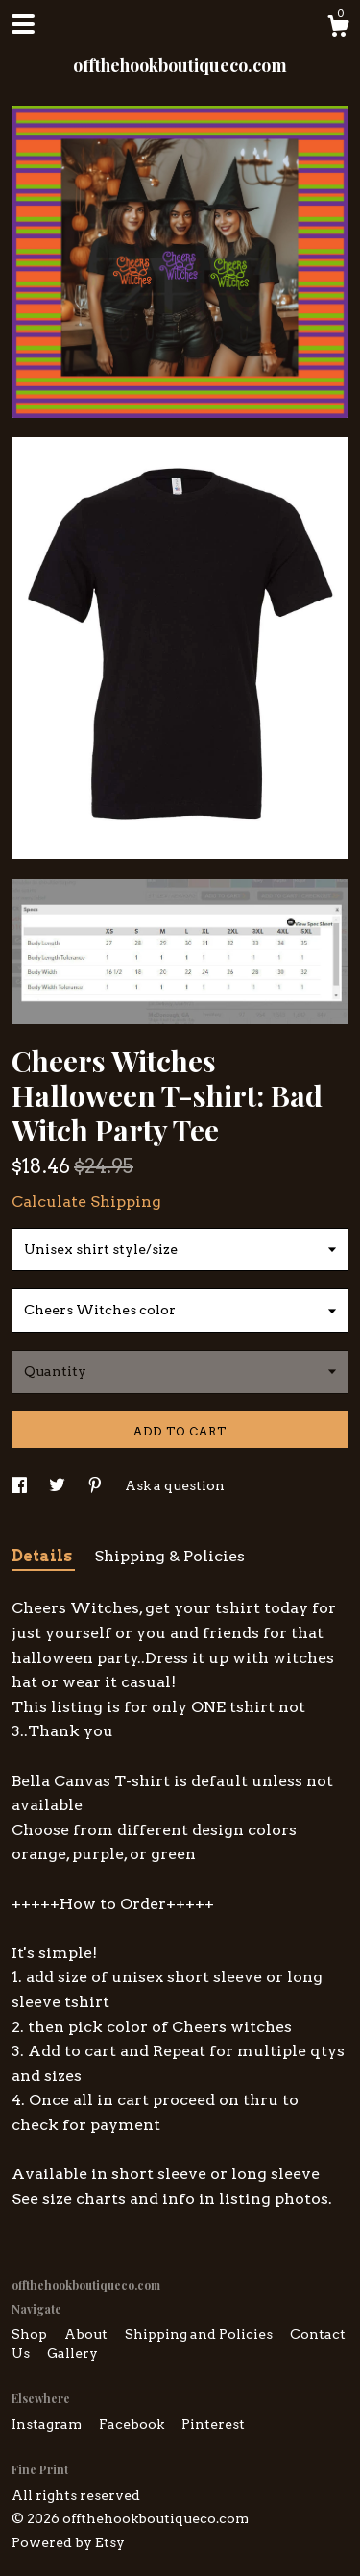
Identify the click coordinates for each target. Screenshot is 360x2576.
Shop (31, 2334)
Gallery (72, 2353)
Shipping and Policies (200, 2334)
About (87, 2334)
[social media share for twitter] (58, 1485)
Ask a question (175, 1485)
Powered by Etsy (68, 2542)
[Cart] (337, 28)
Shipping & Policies (169, 1556)
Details (43, 1556)
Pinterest (213, 2424)
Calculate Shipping (86, 1201)
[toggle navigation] (23, 24)
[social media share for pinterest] (96, 1485)
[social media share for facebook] (21, 1485)
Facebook (133, 2424)
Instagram (48, 2424)
